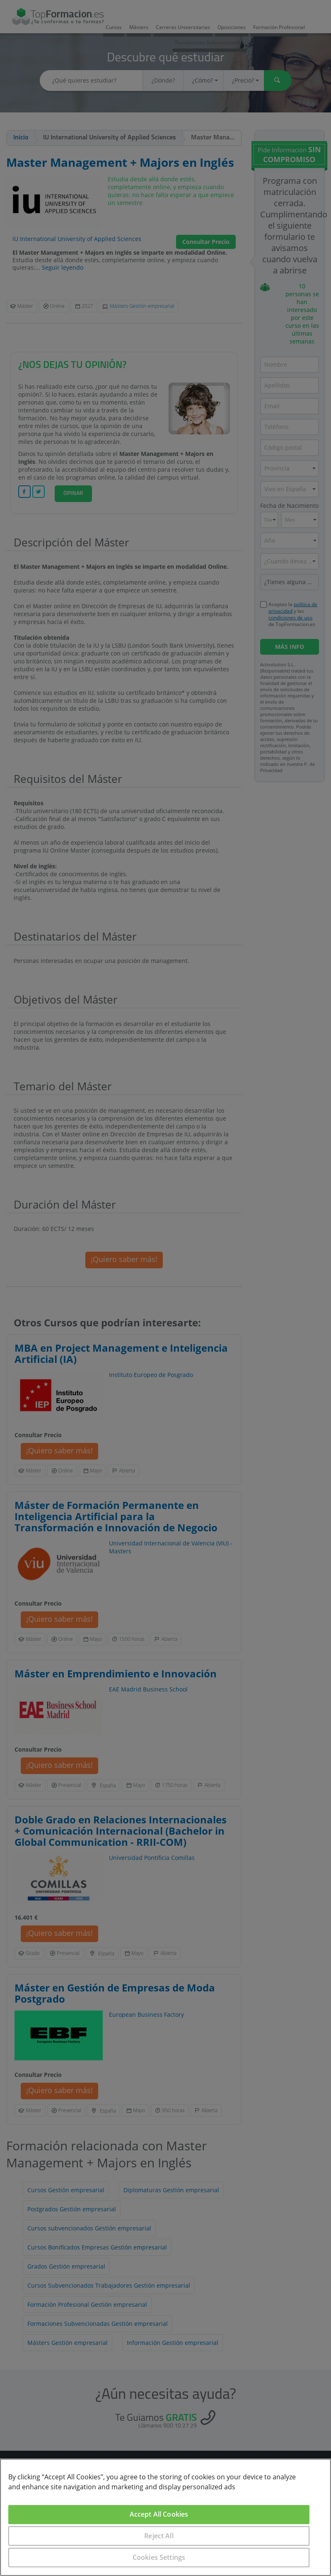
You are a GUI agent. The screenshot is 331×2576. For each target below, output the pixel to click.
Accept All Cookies (159, 2514)
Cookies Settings (159, 2557)
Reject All (159, 2535)
